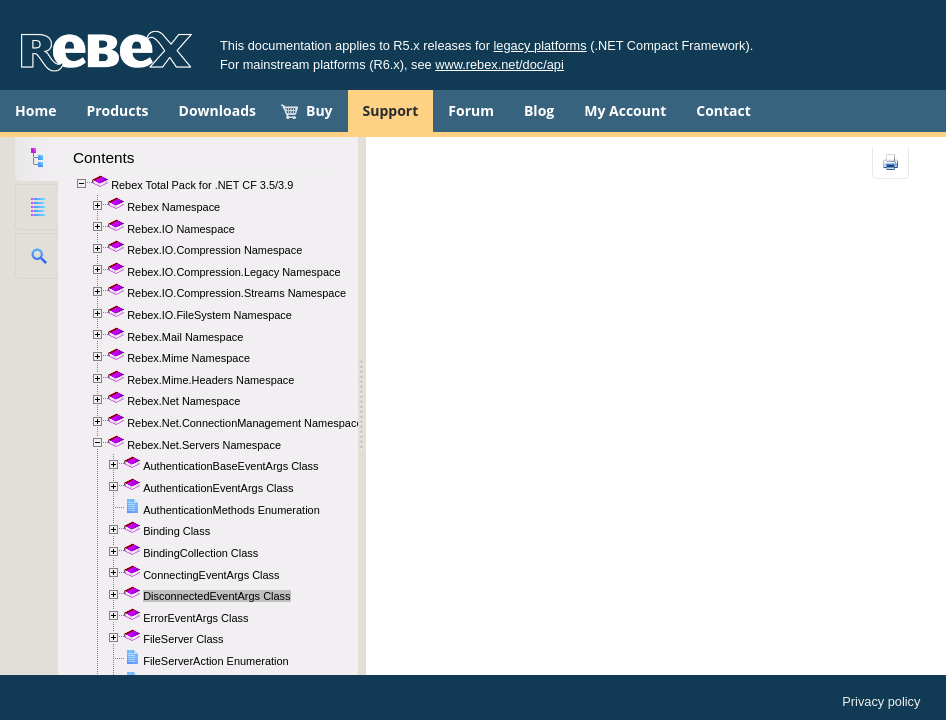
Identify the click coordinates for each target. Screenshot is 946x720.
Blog (539, 110)
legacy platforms (540, 45)
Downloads (217, 110)
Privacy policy (881, 701)
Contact (723, 110)
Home (35, 110)
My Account (625, 110)
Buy (319, 110)
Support (391, 110)
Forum (471, 110)
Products (117, 110)
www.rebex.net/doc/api (499, 64)
